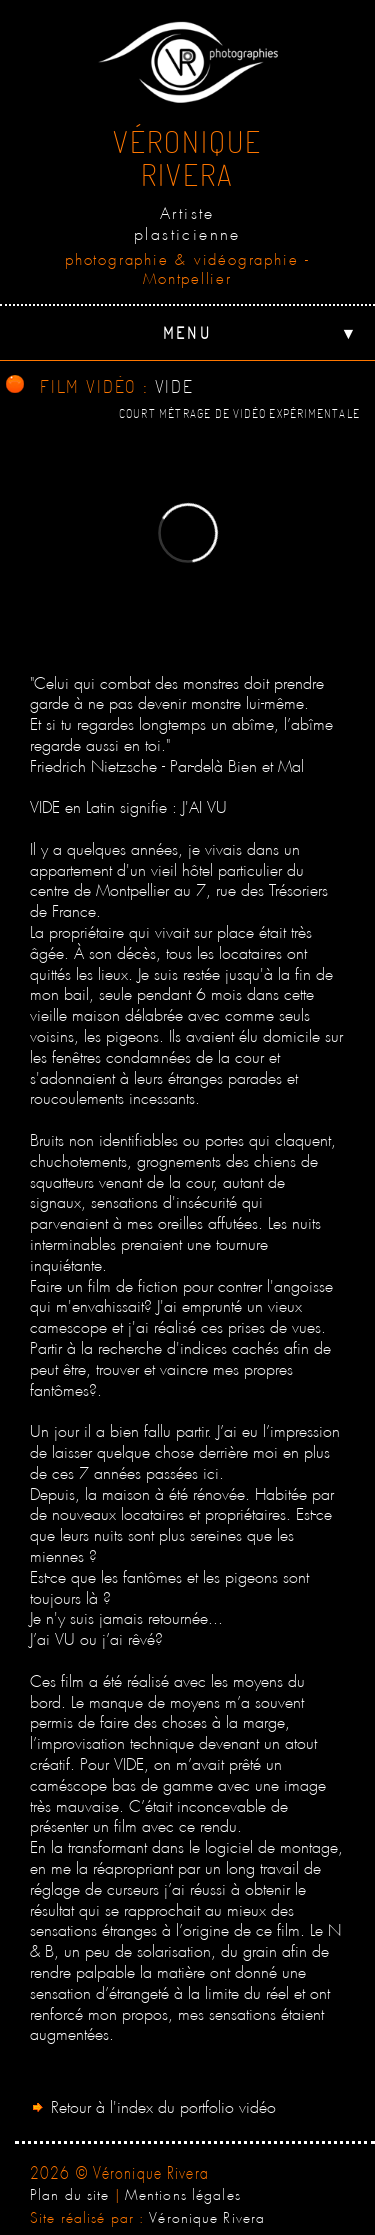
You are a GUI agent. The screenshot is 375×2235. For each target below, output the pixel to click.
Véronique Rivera (207, 2215)
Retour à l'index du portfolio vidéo (153, 2104)
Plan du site (69, 2192)
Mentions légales (183, 2192)
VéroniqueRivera (187, 157)
